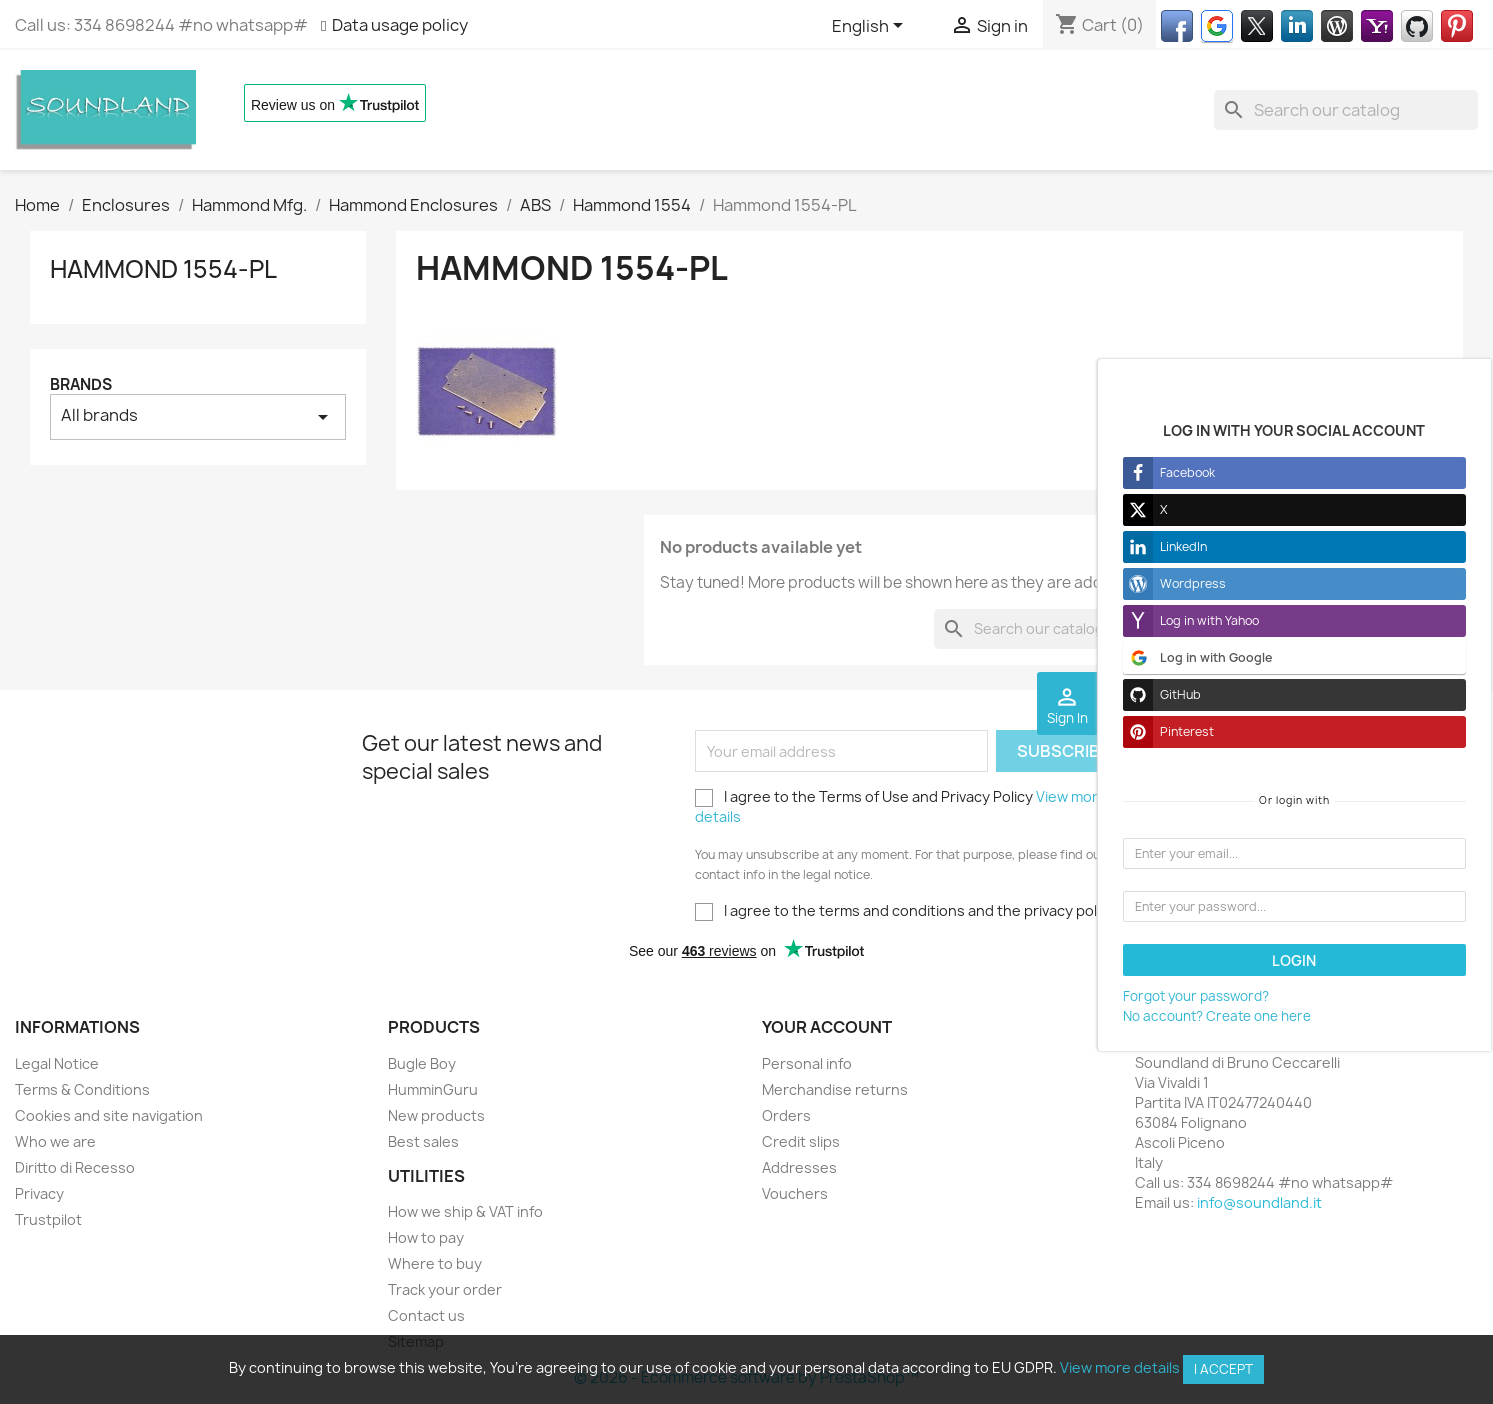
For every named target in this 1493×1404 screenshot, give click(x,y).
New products (436, 1115)
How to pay (426, 1237)
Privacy (39, 1193)
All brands (198, 416)
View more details (1120, 1367)
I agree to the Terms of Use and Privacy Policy (901, 806)
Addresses (799, 1167)
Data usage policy (400, 25)
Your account (827, 1027)
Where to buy (435, 1263)
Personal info (807, 1063)
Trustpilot (48, 1219)
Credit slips (801, 1141)
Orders (786, 1115)
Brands (81, 384)
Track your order (445, 1289)
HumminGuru (433, 1089)
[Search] (1346, 110)
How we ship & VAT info (465, 1211)
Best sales (423, 1141)
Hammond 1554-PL (163, 269)
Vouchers (795, 1193)
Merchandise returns (835, 1089)
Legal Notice (57, 1063)
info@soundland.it (1259, 1202)
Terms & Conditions (82, 1089)
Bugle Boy (422, 1063)
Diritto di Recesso (75, 1167)
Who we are (55, 1141)
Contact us (426, 1315)
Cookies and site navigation (109, 1115)
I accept (1223, 1369)
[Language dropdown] (871, 27)
